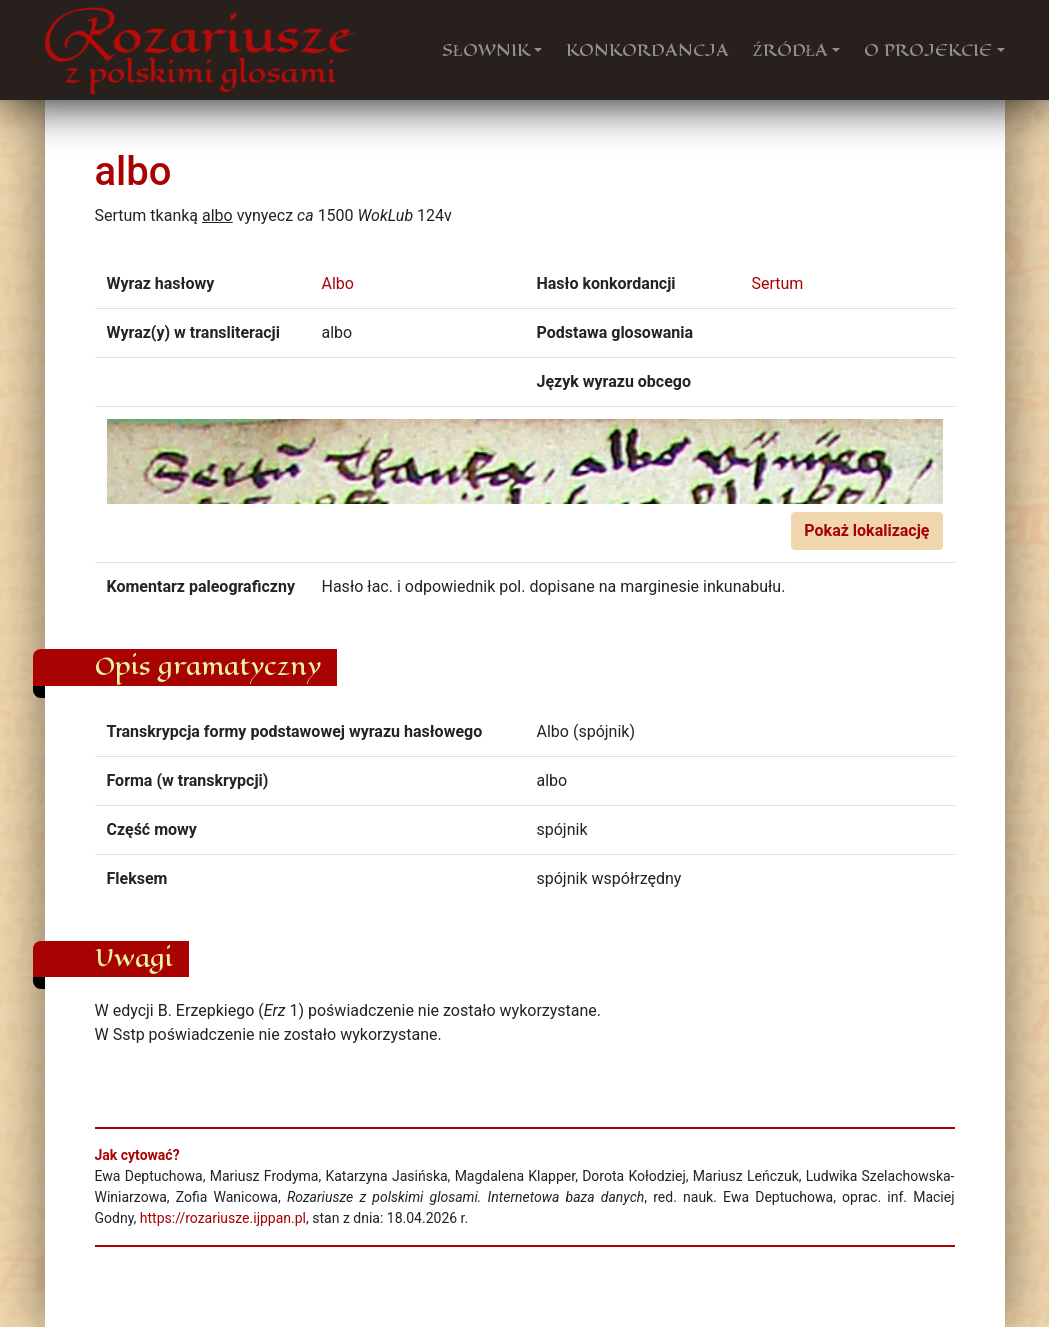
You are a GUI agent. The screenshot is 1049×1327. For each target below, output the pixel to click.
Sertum (778, 283)
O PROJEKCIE (928, 50)
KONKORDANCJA (647, 50)
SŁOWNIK (486, 50)
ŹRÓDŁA (791, 50)
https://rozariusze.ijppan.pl (223, 1218)
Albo (338, 283)
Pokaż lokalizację (866, 530)
